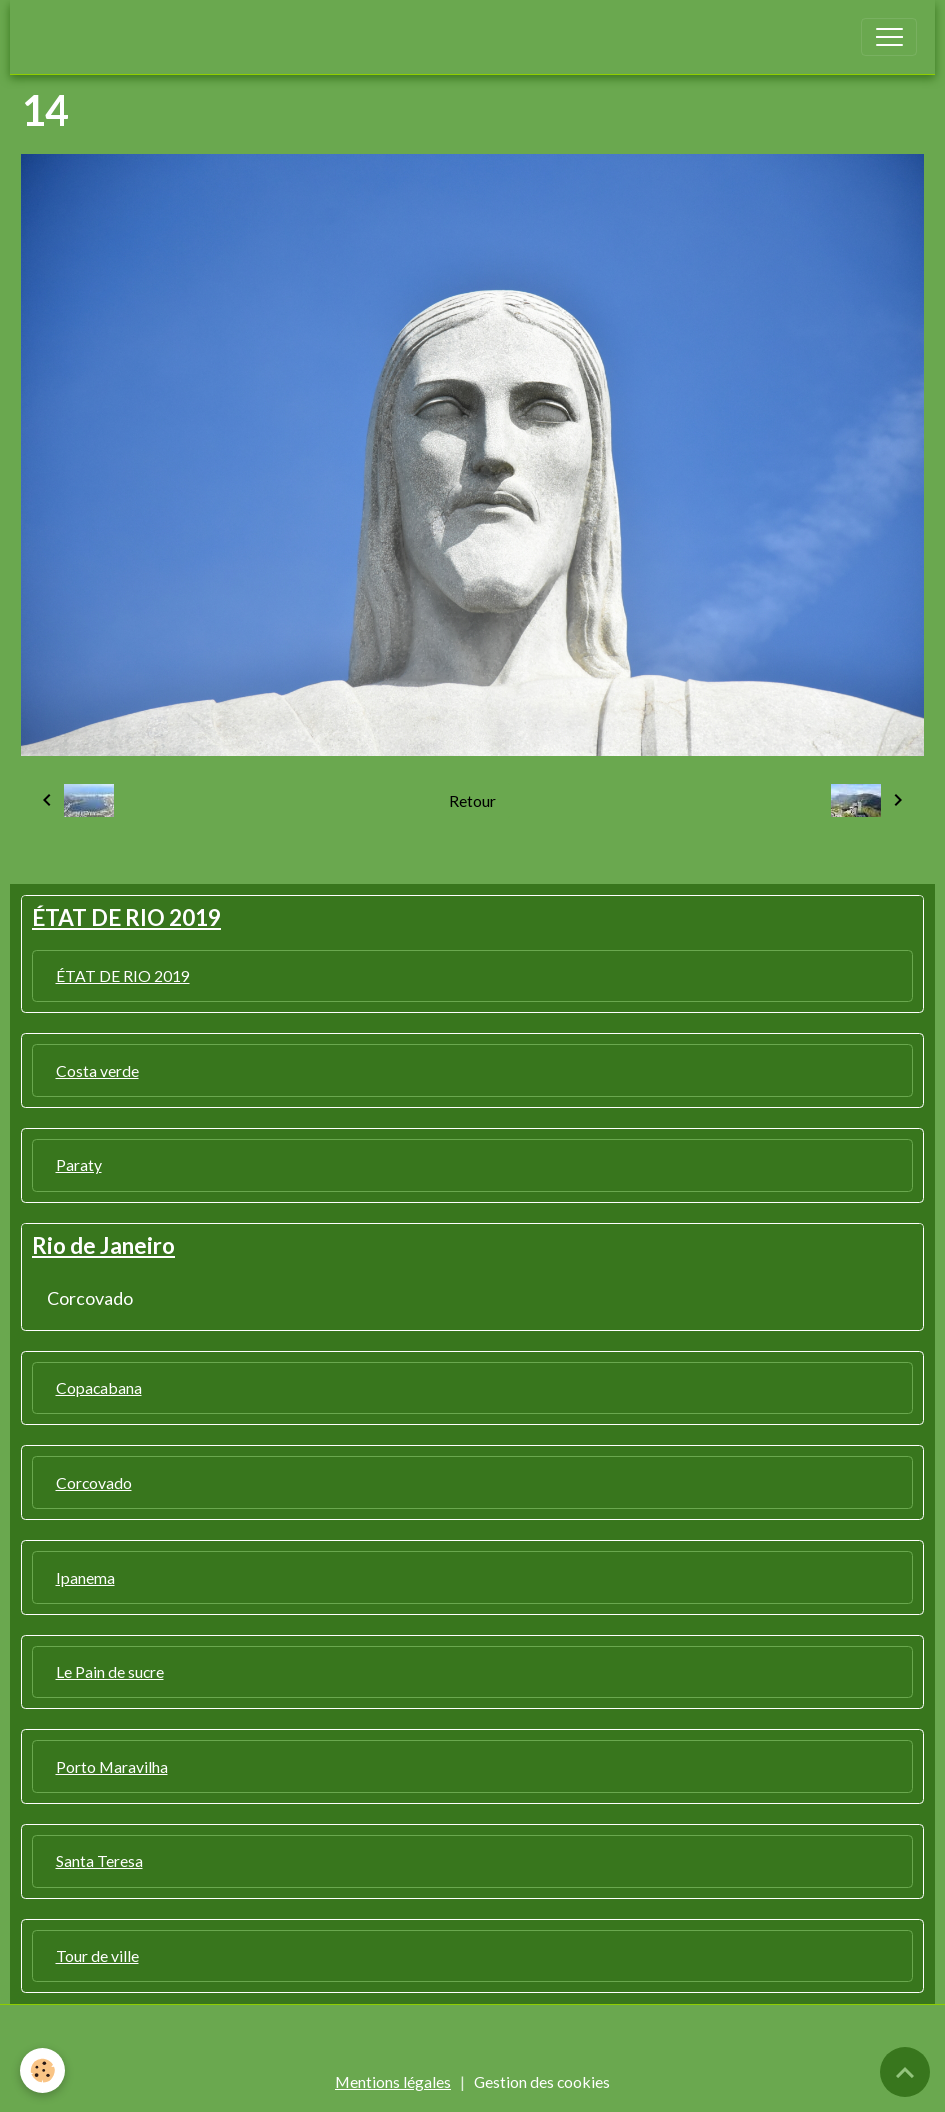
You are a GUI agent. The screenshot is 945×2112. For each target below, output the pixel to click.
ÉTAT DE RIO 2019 (123, 975)
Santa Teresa (99, 1860)
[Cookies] (42, 2070)
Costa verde (97, 1070)
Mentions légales (393, 2081)
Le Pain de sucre (110, 1671)
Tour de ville (97, 1955)
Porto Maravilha (112, 1766)
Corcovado (90, 1298)
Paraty (79, 1164)
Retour (472, 800)
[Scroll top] (905, 2072)
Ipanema (85, 1577)
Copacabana (99, 1387)
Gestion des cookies (542, 2081)
